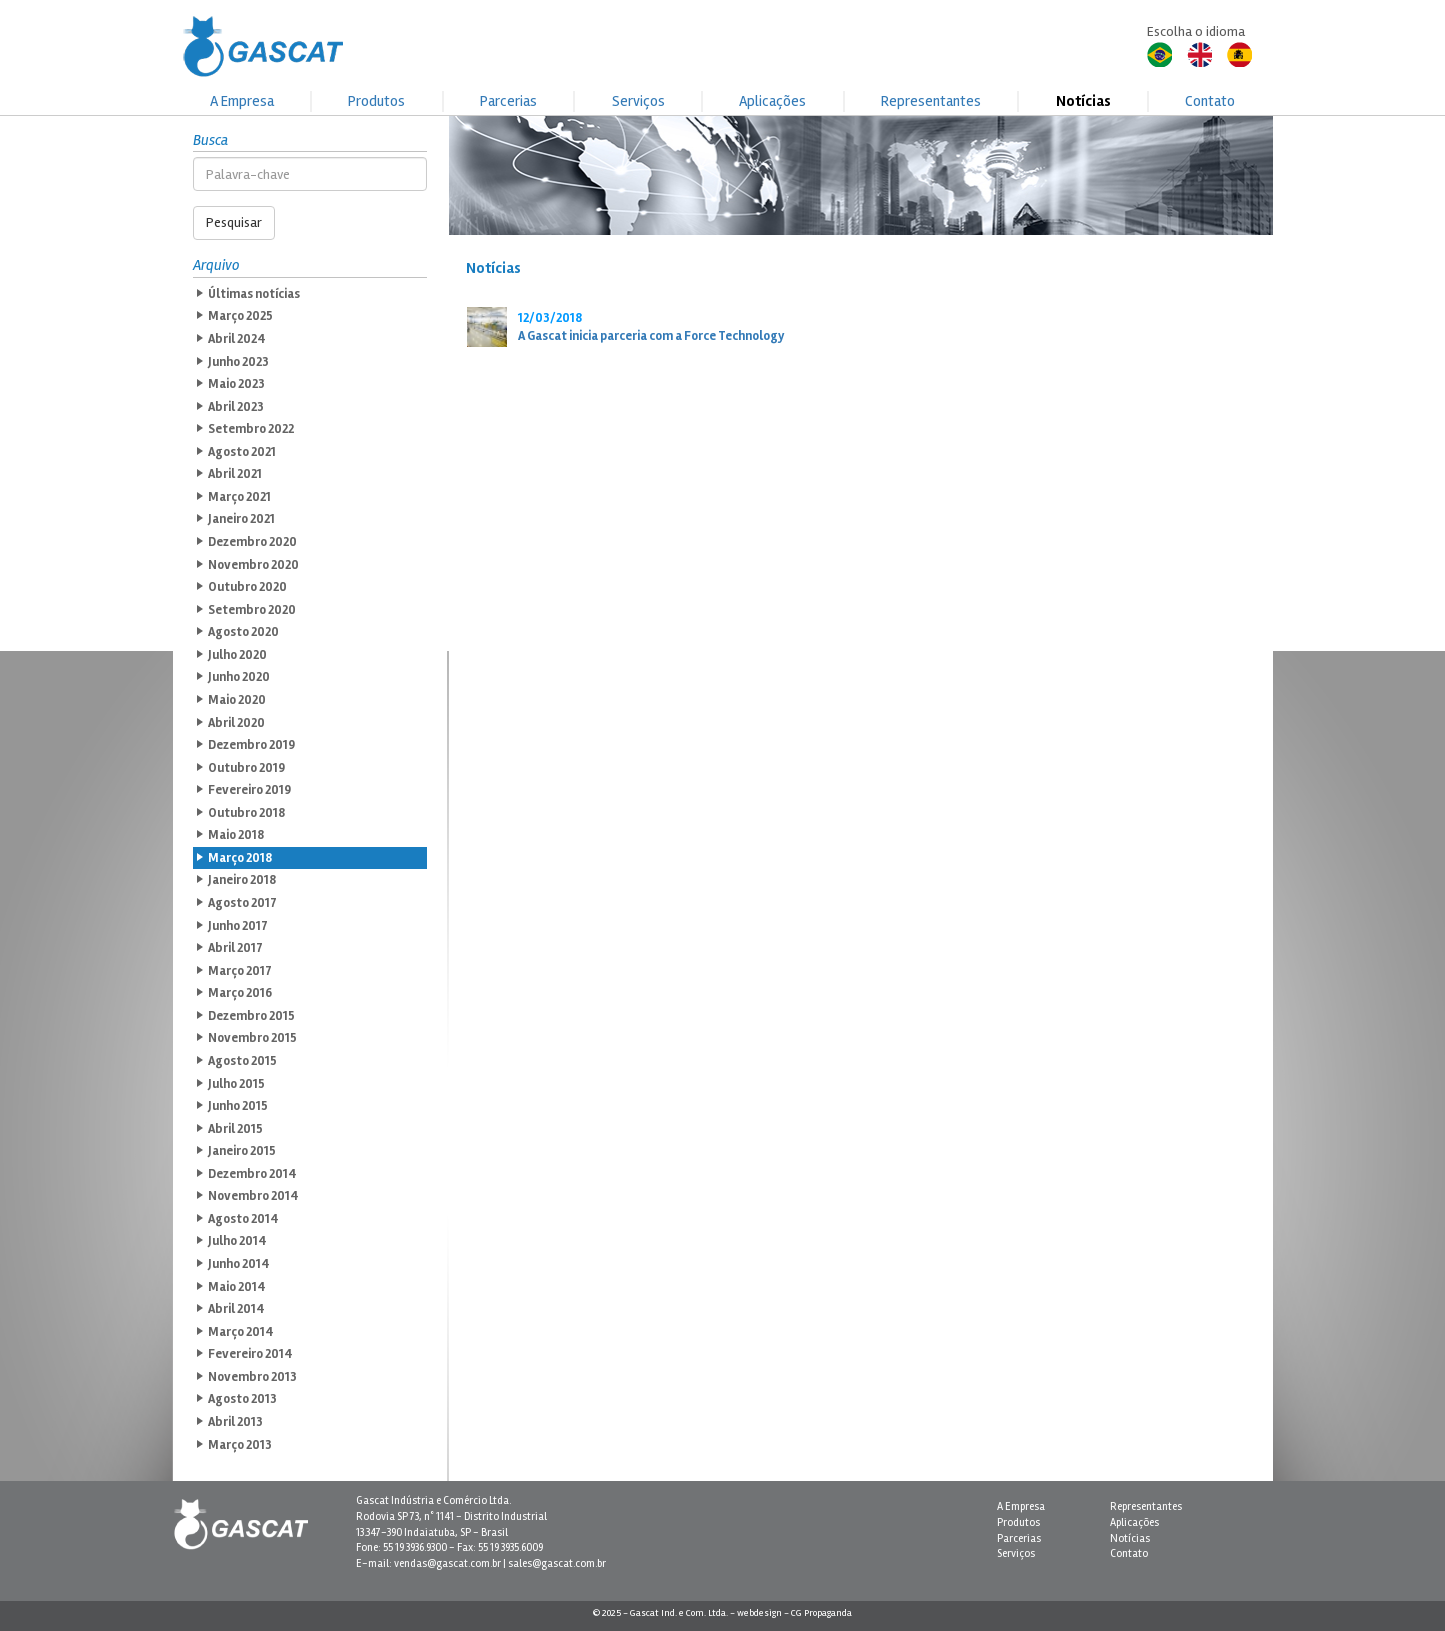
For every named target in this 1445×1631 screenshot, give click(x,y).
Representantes (931, 101)
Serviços (638, 101)
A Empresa (242, 101)
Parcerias (508, 101)
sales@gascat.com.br (557, 1563)
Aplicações (772, 101)
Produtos (376, 101)
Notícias (1083, 101)
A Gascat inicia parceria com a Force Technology (651, 336)
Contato (1210, 101)
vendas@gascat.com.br (447, 1563)
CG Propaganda (821, 1613)
